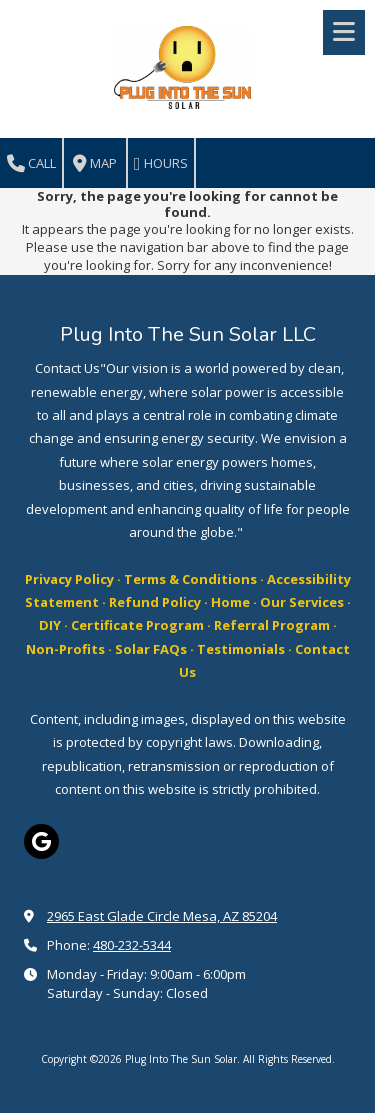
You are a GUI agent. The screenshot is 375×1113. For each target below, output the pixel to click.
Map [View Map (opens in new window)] (95, 163)
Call (31, 163)
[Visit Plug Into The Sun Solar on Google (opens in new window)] (41, 841)
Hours (161, 163)
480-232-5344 (132, 945)
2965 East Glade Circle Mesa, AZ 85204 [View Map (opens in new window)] (162, 916)
